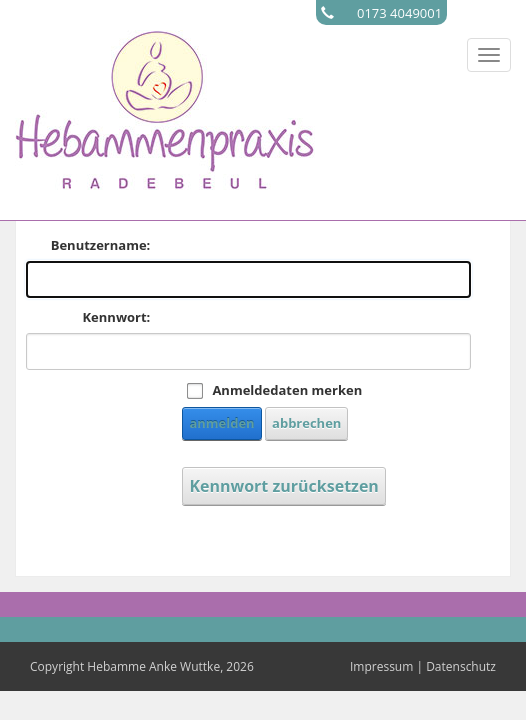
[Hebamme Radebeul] (165, 108)
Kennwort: (116, 317)
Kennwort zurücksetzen (283, 486)
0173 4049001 (399, 13)
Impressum (381, 666)
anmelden (221, 423)
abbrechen (306, 423)
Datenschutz (461, 666)
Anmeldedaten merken (287, 390)
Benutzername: (101, 245)
